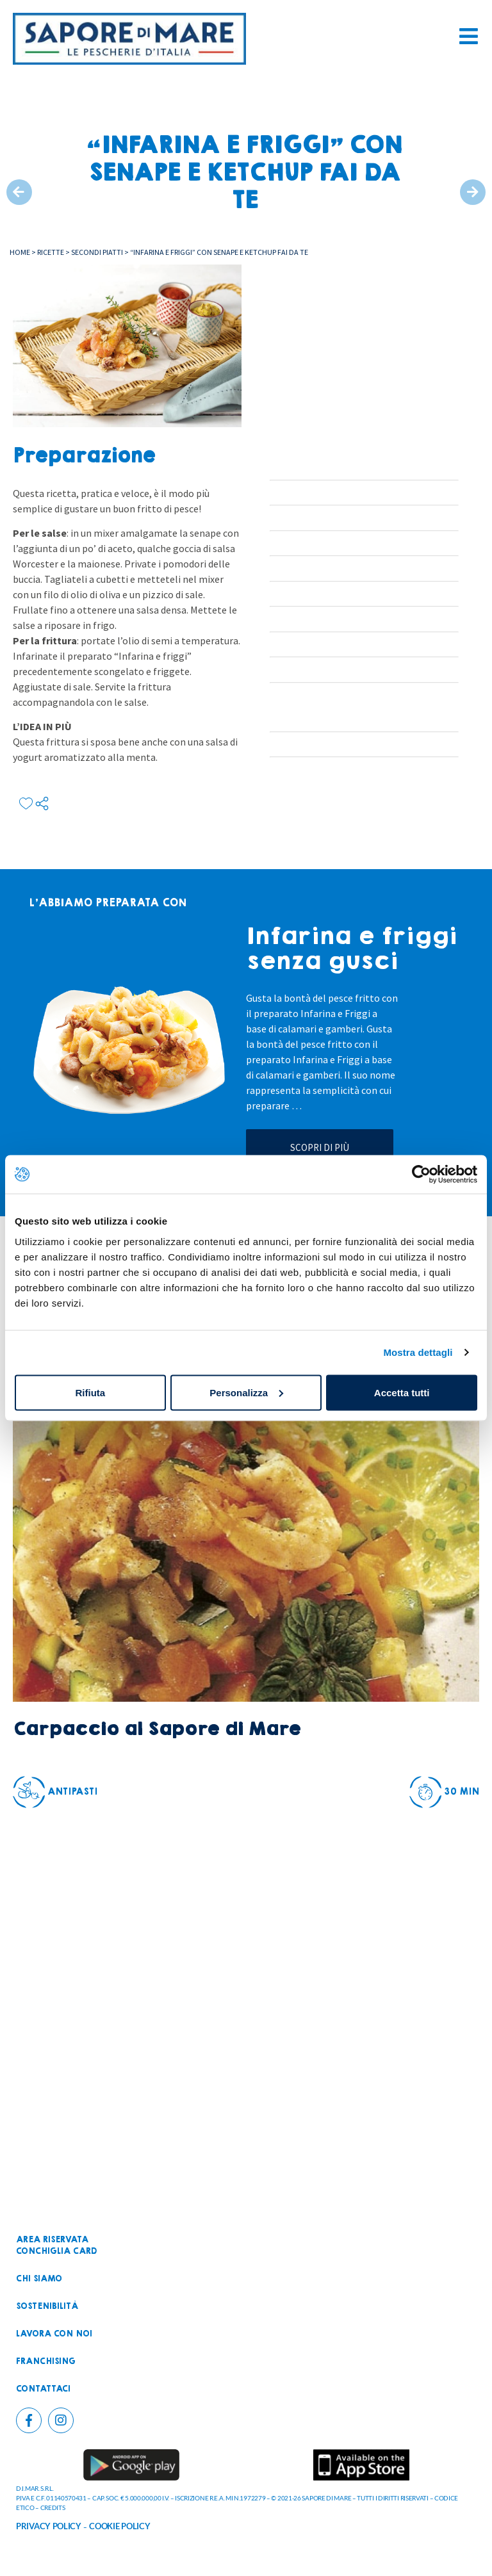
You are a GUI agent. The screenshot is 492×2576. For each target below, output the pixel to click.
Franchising (46, 2361)
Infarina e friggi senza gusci (351, 949)
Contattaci (43, 2389)
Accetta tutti (402, 1392)
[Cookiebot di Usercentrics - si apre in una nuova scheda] (421, 1174)
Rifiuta (90, 1392)
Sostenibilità (47, 2306)
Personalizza (246, 1392)
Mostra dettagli (417, 1352)
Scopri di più (319, 1147)
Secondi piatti (97, 252)
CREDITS (52, 2507)
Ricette (50, 252)
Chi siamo (39, 2279)
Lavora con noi (54, 2334)
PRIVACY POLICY (48, 2526)
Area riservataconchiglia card (56, 2245)
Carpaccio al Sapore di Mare (156, 1729)
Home (20, 252)
